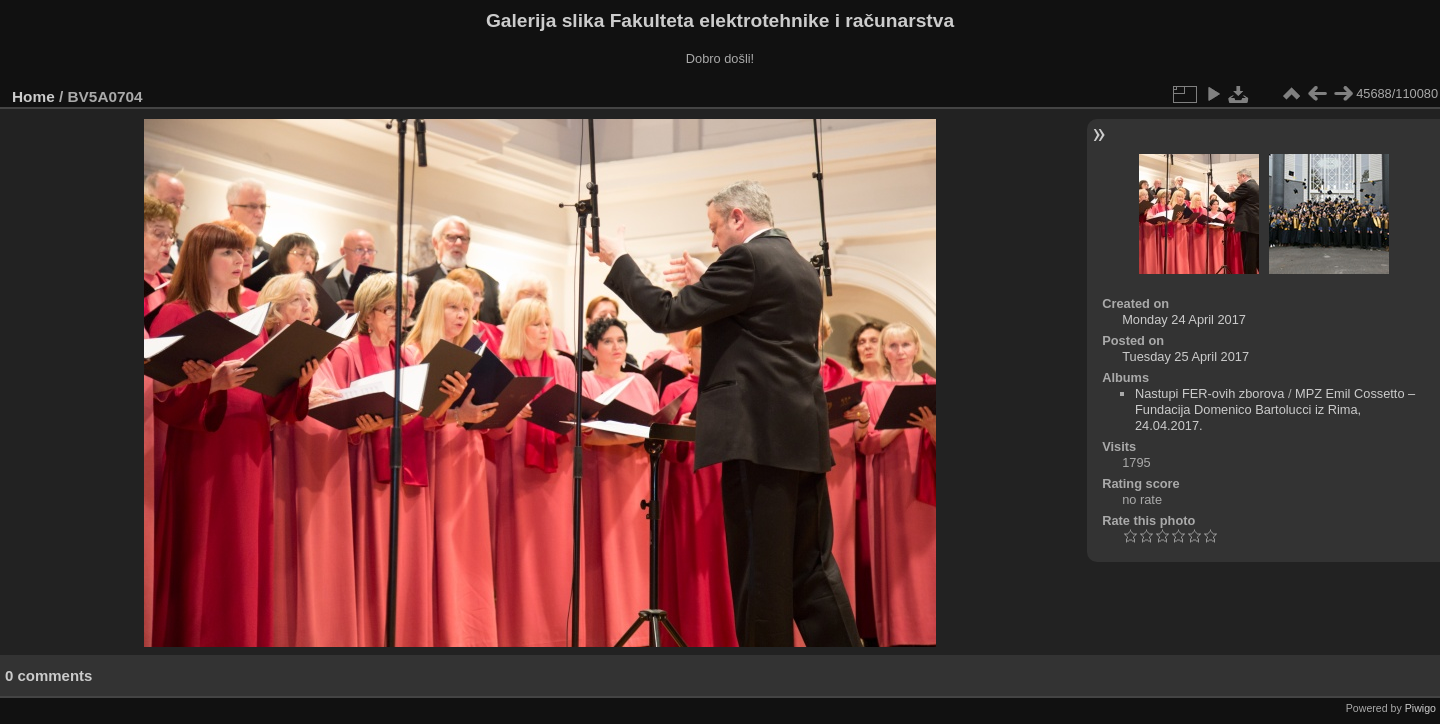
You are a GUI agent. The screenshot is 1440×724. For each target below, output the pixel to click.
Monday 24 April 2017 (1184, 319)
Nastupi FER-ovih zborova (1209, 393)
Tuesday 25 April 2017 (1185, 356)
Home (33, 96)
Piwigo (1420, 708)
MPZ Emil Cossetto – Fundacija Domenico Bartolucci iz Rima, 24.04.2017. (1275, 409)
